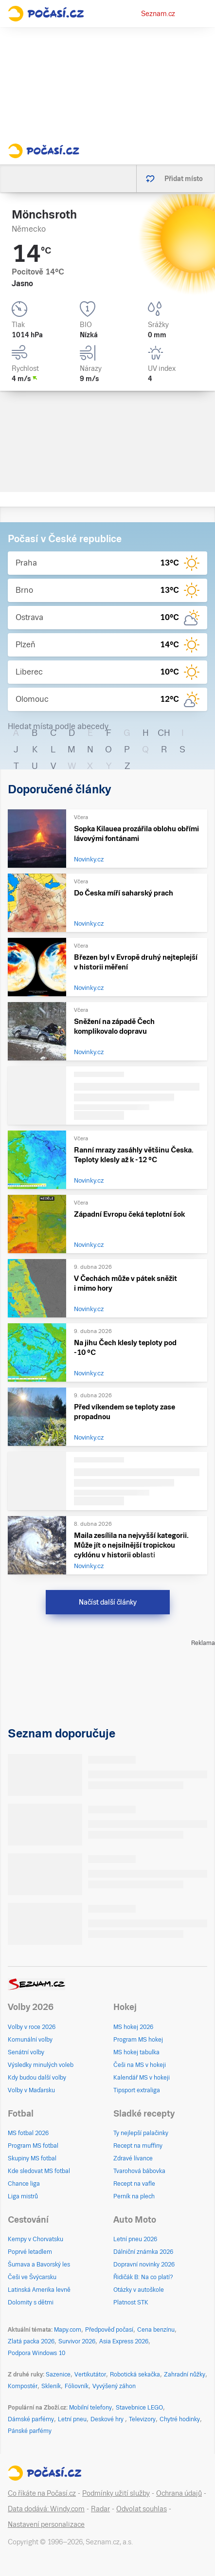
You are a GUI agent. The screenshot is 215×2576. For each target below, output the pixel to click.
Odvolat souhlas (141, 2509)
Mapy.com (67, 2329)
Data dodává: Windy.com (46, 2509)
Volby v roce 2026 (31, 2027)
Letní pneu (72, 2419)
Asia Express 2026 (123, 2341)
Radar (100, 2509)
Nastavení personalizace (46, 2524)
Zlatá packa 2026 (31, 2341)
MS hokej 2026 (133, 2027)
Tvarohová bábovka (139, 2171)
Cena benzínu (156, 2329)
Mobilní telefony (90, 2407)
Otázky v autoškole (138, 2289)
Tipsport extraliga (136, 2090)
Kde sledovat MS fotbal (39, 2171)
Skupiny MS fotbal (32, 2158)
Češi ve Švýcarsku (32, 2277)
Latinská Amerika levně (39, 2289)
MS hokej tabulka (136, 2052)
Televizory (142, 2419)
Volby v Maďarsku (31, 2090)
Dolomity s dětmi (31, 2302)
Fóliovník (77, 2386)
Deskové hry (107, 2419)
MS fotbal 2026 (28, 2133)
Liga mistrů (23, 2196)
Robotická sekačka (135, 2374)
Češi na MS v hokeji (139, 2065)
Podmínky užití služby (116, 2493)
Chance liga (24, 2183)
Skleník (51, 2386)
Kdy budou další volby (37, 2077)
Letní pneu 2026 (135, 2239)
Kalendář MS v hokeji (141, 2077)
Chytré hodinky (180, 2419)
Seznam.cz (158, 14)
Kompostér (22, 2386)
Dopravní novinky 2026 (144, 2264)
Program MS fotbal (33, 2145)
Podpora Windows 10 (36, 2353)
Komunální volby (30, 2039)
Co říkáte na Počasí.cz (42, 2493)
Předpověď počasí (109, 2329)
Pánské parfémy (30, 2431)
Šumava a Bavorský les (39, 2264)
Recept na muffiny (137, 2145)
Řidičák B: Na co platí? (143, 2277)
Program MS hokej (138, 2039)
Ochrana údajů (179, 2493)
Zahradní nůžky (184, 2374)
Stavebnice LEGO (139, 2407)
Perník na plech (134, 2196)
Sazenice (58, 2374)
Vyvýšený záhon (114, 2386)
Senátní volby (26, 2052)
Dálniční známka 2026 (143, 2251)
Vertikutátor (90, 2374)
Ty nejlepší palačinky (140, 2133)
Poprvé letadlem (30, 2251)
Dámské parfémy (31, 2419)
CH (164, 733)
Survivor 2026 (76, 2341)
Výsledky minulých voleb (40, 2065)
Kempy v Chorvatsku (35, 2239)
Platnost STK (130, 2302)
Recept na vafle (134, 2183)
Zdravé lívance (133, 2158)
